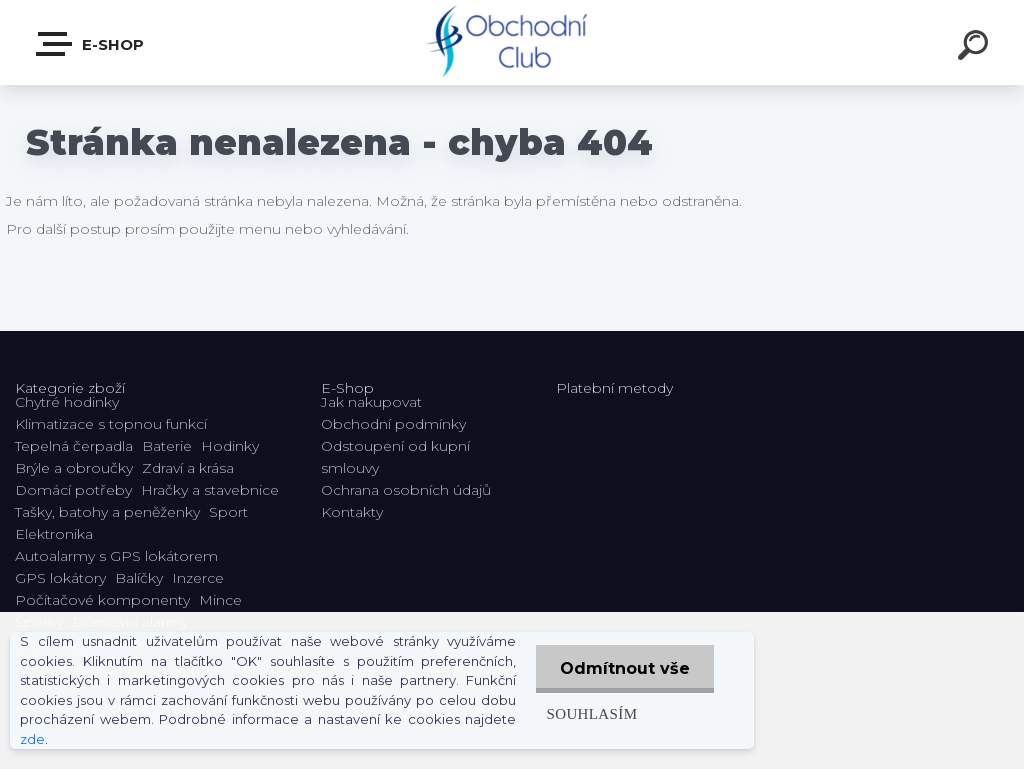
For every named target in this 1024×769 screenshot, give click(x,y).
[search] (976, 48)
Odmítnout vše (624, 668)
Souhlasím (589, 713)
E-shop (91, 44)
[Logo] (512, 42)
